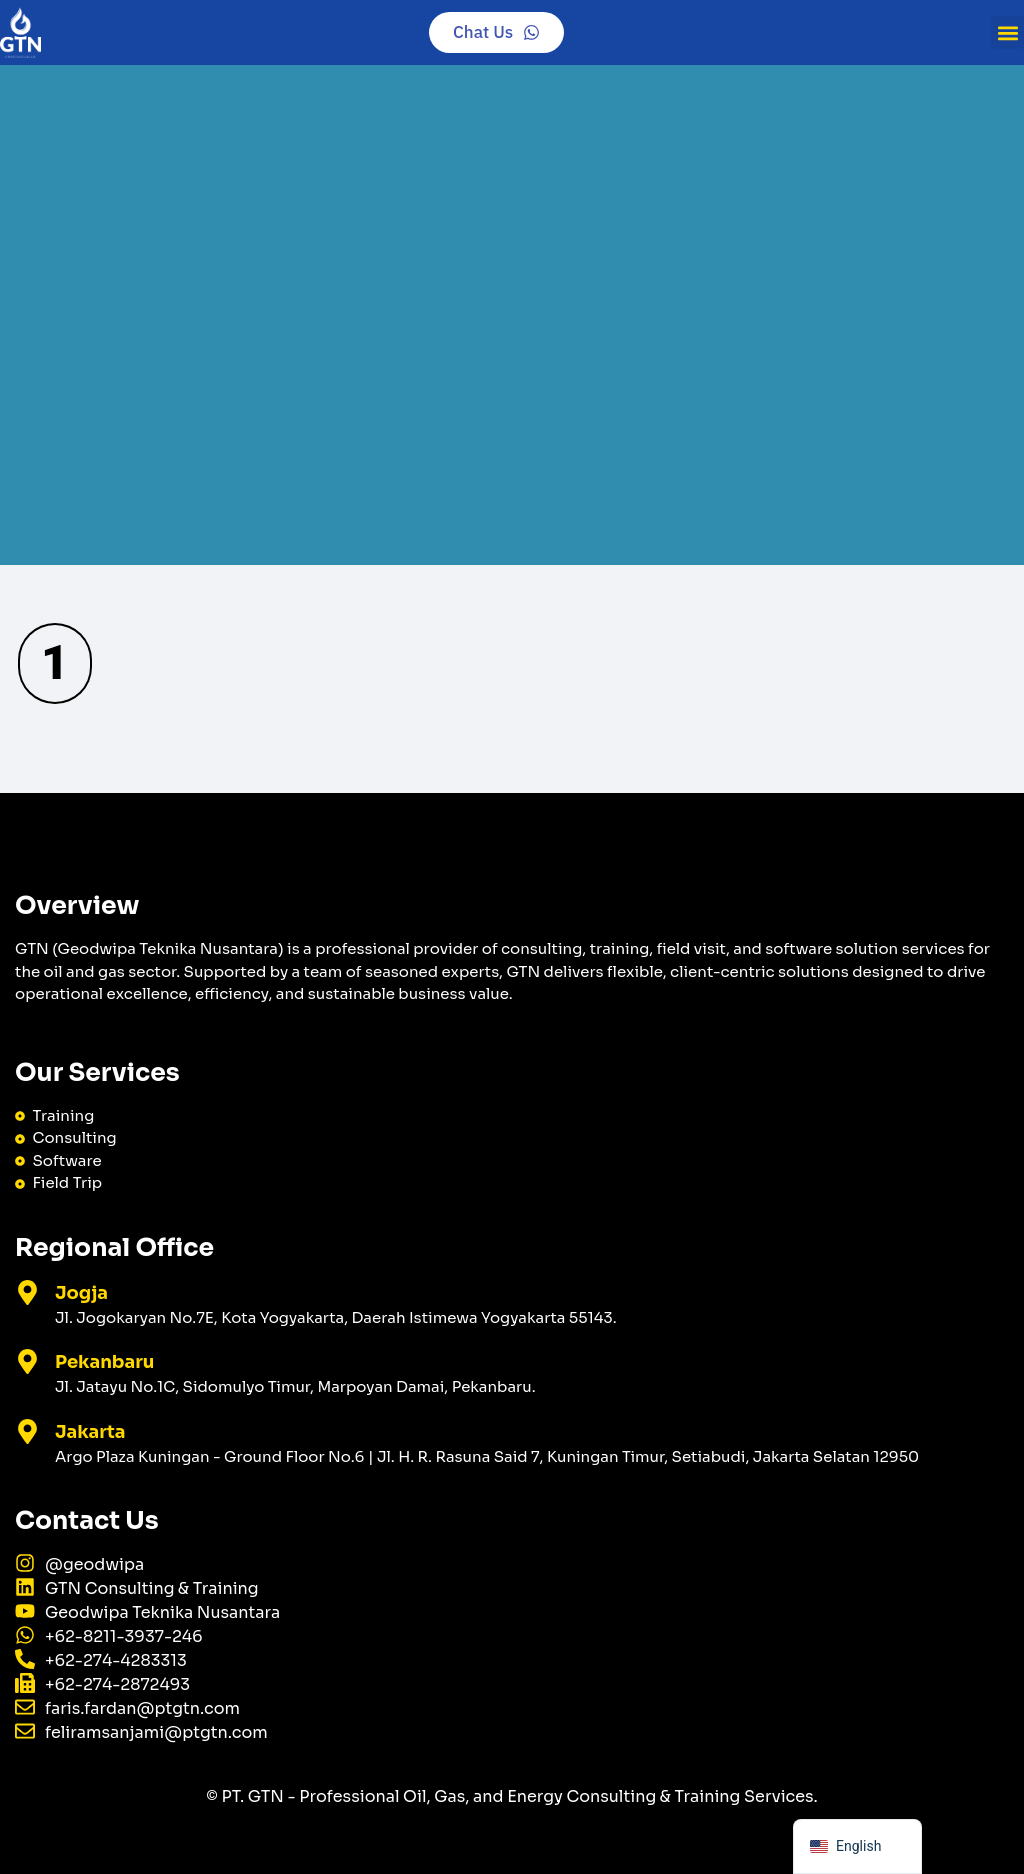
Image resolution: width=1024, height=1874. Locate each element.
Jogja (81, 1293)
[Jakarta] (27, 1431)
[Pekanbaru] (27, 1361)
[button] (1007, 32)
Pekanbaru (104, 1362)
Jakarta (90, 1432)
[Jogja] (27, 1292)
